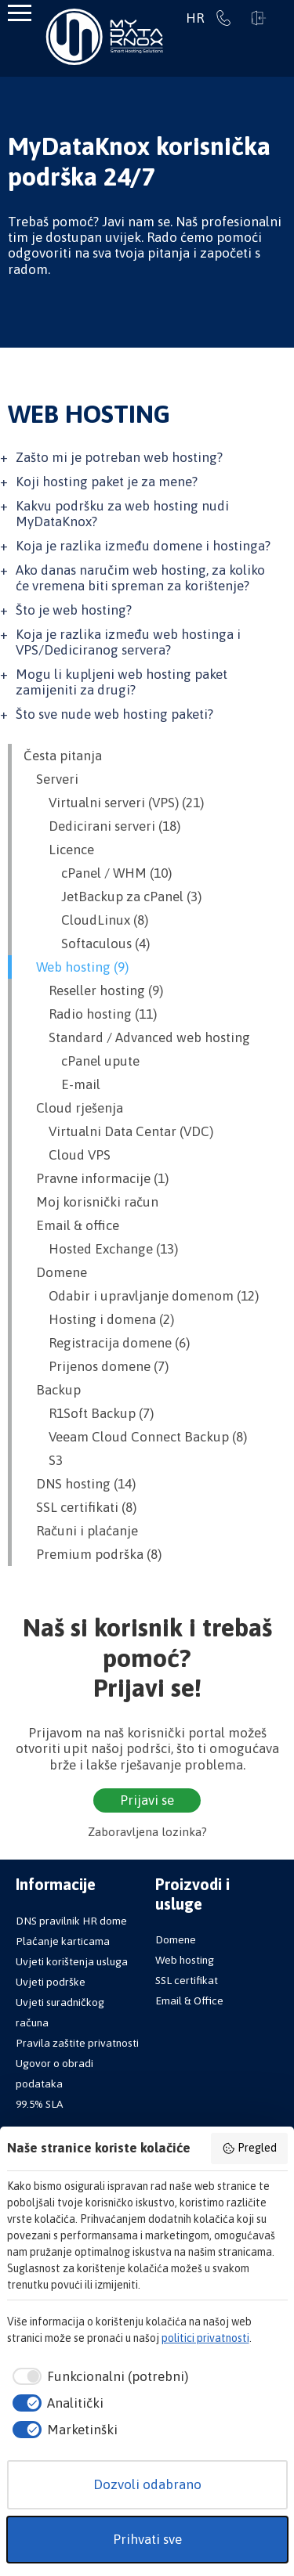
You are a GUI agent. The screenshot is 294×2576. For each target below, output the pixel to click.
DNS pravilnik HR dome (71, 1920)
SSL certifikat (186, 1980)
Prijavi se (259, 18)
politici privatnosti (205, 2338)
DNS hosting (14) (80, 1484)
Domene (55, 1272)
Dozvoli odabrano (147, 2484)
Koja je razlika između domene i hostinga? (143, 546)
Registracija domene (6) (107, 1343)
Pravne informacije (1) (96, 1178)
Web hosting (184, 1960)
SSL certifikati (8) (80, 1507)
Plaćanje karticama (63, 1941)
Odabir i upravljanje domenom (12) (141, 1296)
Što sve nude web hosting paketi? (114, 714)
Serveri (51, 779)
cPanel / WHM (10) (98, 873)
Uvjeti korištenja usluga (72, 1961)
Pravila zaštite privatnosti (77, 2043)
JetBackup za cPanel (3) (112, 896)
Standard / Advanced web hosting (137, 1037)
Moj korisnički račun (91, 1202)
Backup (52, 1390)
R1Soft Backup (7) (89, 1413)
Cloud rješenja (73, 1108)
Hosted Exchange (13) (101, 1249)
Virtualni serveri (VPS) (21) (114, 802)
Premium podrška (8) (93, 1554)
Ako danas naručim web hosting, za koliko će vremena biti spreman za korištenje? (140, 577)
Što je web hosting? (74, 610)
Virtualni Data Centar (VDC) (118, 1131)
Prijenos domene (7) (96, 1366)
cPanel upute (82, 1061)
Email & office (71, 1225)
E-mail (62, 1084)
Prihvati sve (147, 2539)
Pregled (249, 2148)
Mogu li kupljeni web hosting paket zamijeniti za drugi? (121, 682)
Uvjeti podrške (50, 1981)
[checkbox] (98, 2377)
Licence (59, 849)
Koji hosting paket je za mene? (107, 481)
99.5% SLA (39, 2104)
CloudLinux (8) (86, 920)
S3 (43, 1460)
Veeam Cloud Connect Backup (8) (135, 1437)
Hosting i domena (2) (99, 1319)
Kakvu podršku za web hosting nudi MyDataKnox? (122, 513)
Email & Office (189, 2000)
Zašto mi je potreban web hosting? (119, 457)
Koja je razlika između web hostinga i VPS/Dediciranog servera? (128, 642)
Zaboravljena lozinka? (147, 1831)
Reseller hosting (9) (93, 990)
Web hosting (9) (76, 967)
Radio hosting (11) (90, 1014)
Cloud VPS (67, 1155)
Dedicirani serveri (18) (102, 826)
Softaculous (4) (87, 943)
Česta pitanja (63, 755)
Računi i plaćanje (81, 1531)
